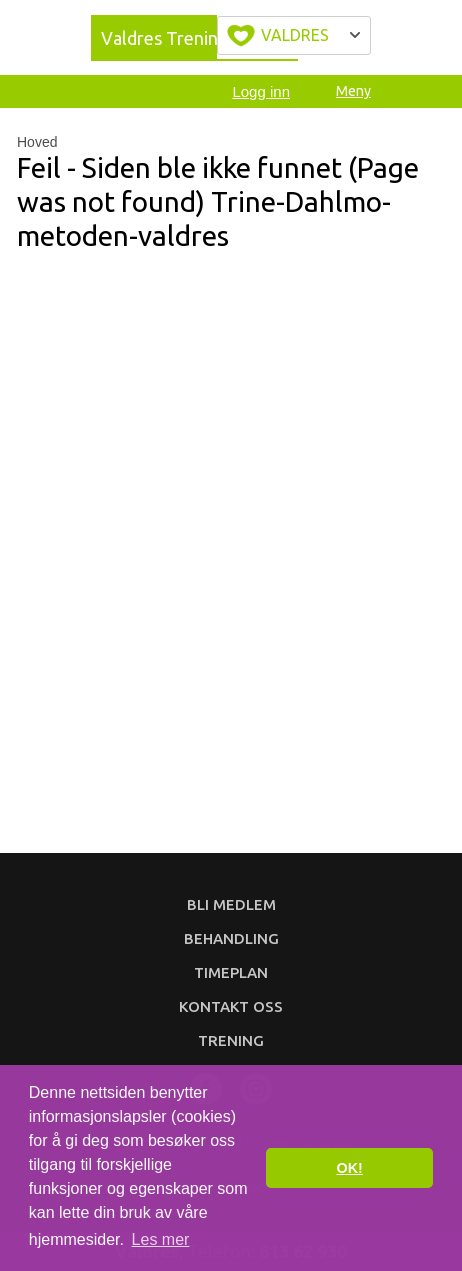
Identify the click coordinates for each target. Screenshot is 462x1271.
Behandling (231, 938)
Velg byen (294, 35)
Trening (231, 1040)
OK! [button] (349, 1168)
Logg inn (261, 91)
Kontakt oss (231, 1006)
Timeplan (231, 972)
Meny (353, 91)
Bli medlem (231, 904)
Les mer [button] (161, 1239)
